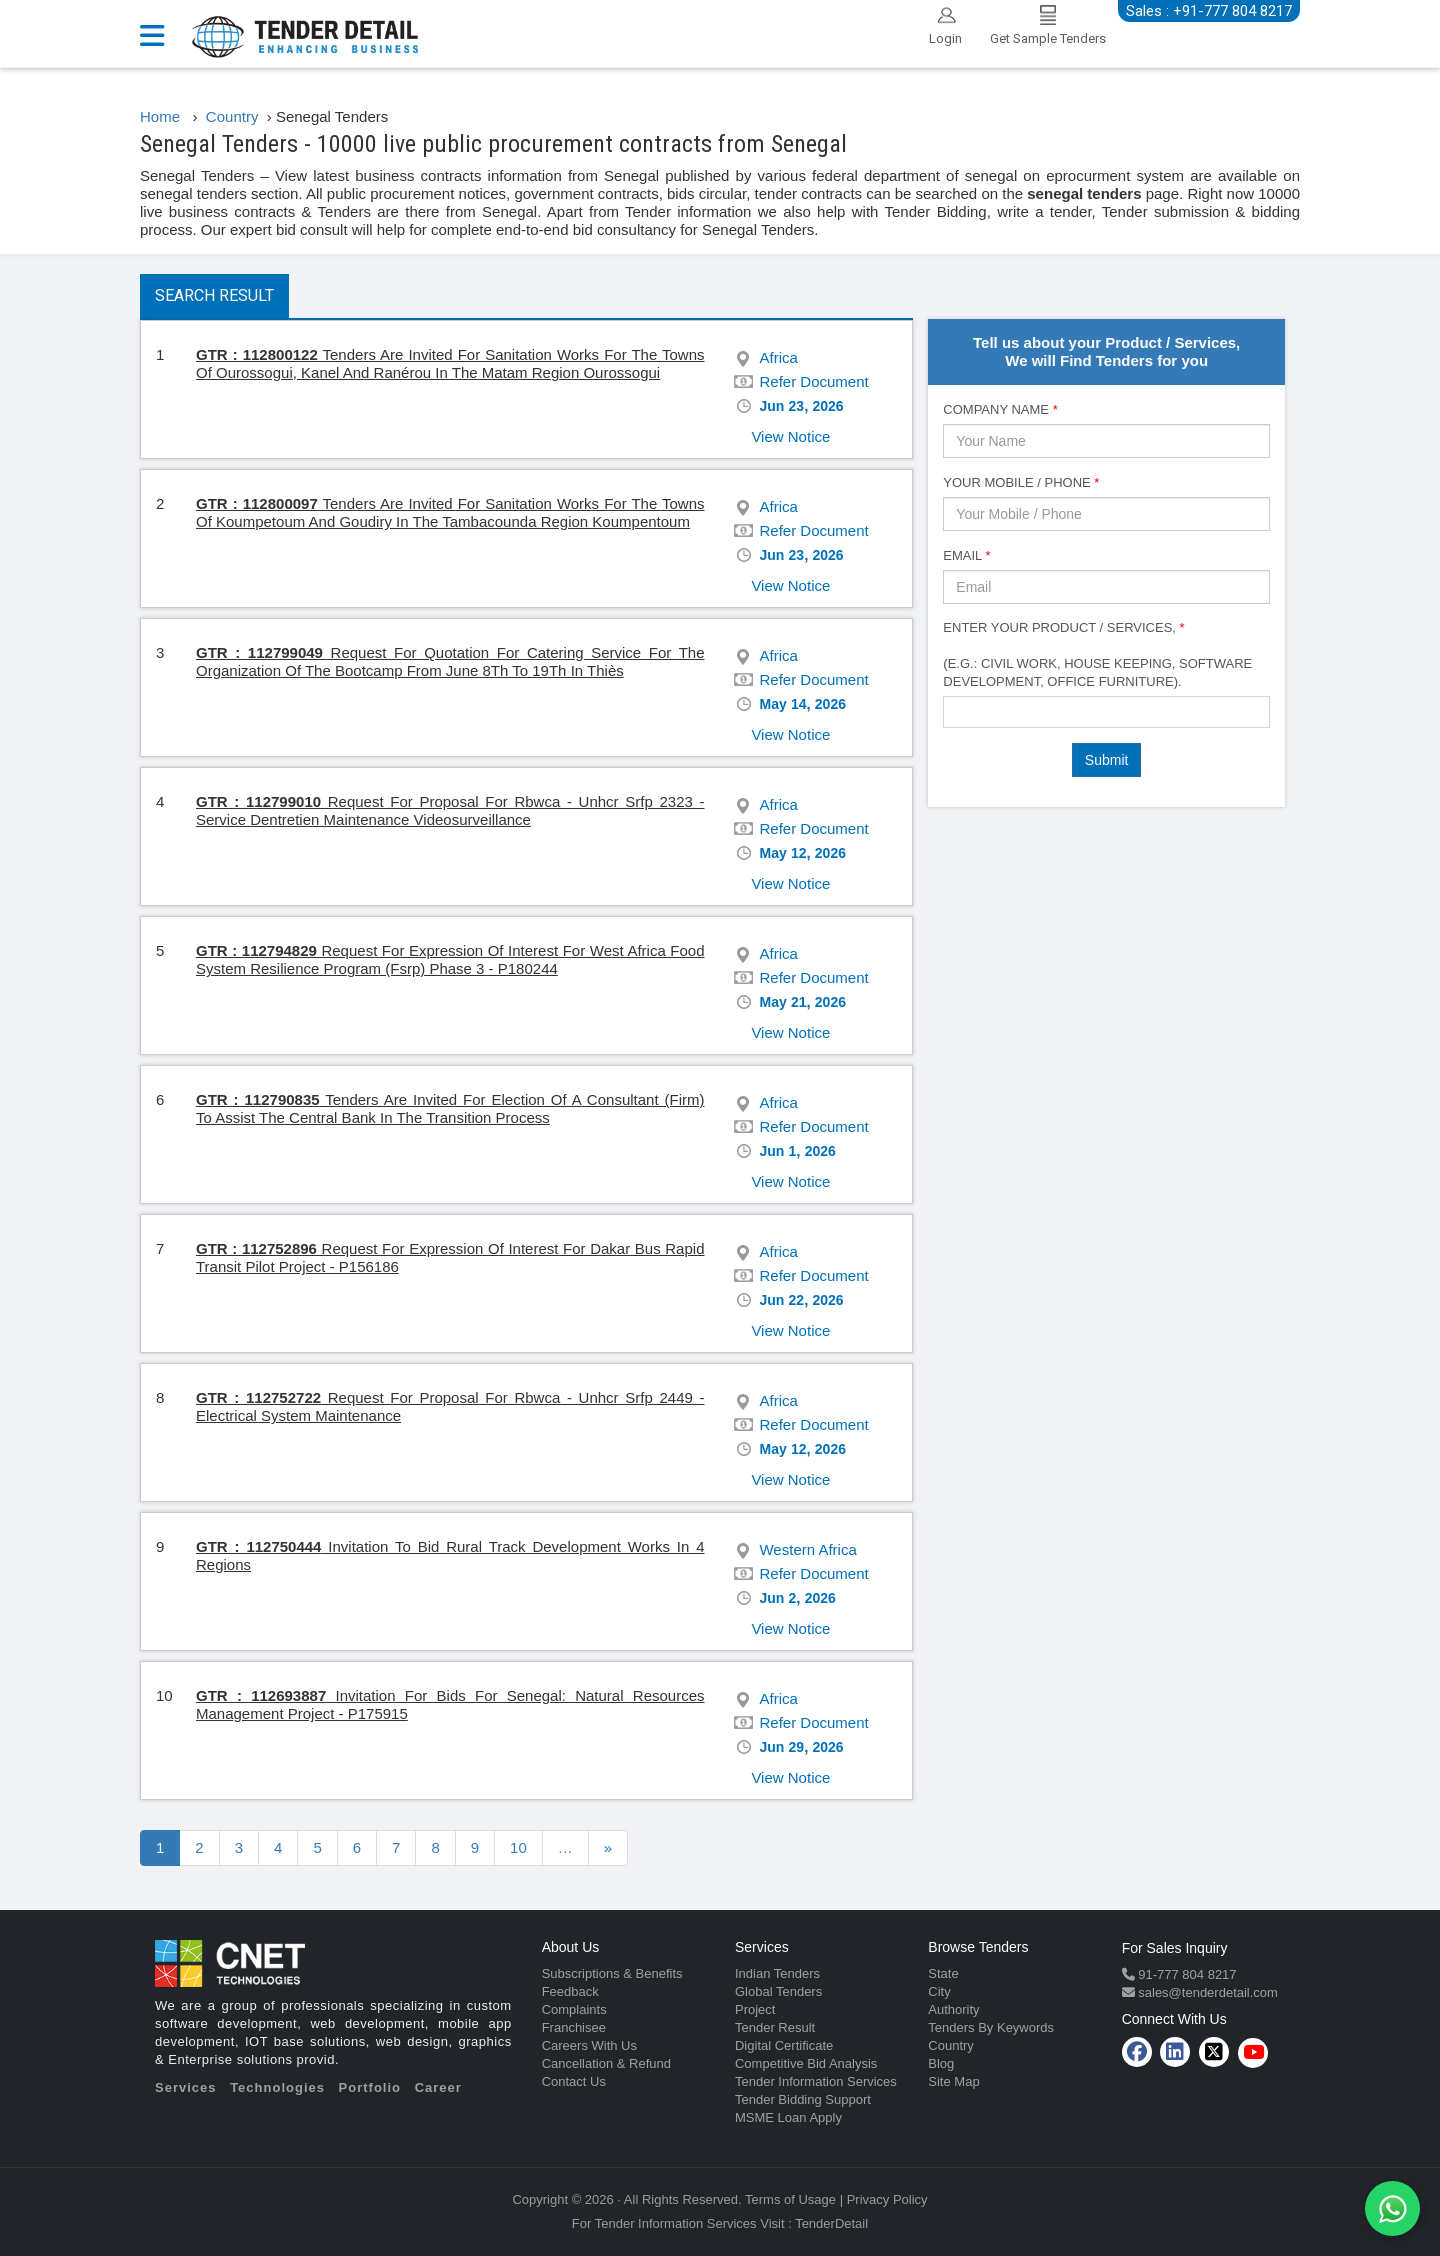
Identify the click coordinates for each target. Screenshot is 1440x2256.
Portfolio (370, 2087)
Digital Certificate (784, 2045)
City (939, 1991)
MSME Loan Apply (788, 2117)
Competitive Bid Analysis (806, 2063)
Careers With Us (589, 2045)
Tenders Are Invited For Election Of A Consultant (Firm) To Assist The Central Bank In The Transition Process (450, 1108)
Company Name (1000, 409)
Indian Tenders (777, 1973)
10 (518, 1847)
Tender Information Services (816, 2081)
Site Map (953, 2081)
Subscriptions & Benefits (612, 1973)
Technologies (277, 2087)
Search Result (214, 295)
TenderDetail (831, 2223)
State (943, 1973)
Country (951, 2045)
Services (186, 2087)
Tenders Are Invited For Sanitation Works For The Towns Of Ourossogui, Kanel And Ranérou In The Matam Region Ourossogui (450, 363)
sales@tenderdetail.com (1206, 1992)
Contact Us (574, 2081)
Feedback (570, 1991)
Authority (953, 2009)
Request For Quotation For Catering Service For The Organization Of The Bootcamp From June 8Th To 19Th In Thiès (450, 661)
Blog (941, 2063)
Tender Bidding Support (803, 2099)
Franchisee (574, 2027)
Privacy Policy (887, 2199)
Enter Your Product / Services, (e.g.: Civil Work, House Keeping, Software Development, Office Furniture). (1097, 654)
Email (966, 555)
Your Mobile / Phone (1021, 482)
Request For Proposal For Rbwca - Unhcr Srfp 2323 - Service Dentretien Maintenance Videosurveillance (450, 810)
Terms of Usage (790, 2199)
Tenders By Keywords (991, 2027)
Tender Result (775, 2027)
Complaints (574, 2009)
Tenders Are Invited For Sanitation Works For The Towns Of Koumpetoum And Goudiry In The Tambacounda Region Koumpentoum (450, 512)
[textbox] (954, 711)
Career (438, 2087)
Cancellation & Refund (606, 2063)
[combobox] (1106, 712)
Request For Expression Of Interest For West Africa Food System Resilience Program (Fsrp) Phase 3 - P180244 (450, 959)
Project (755, 2009)
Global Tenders (778, 1991)
